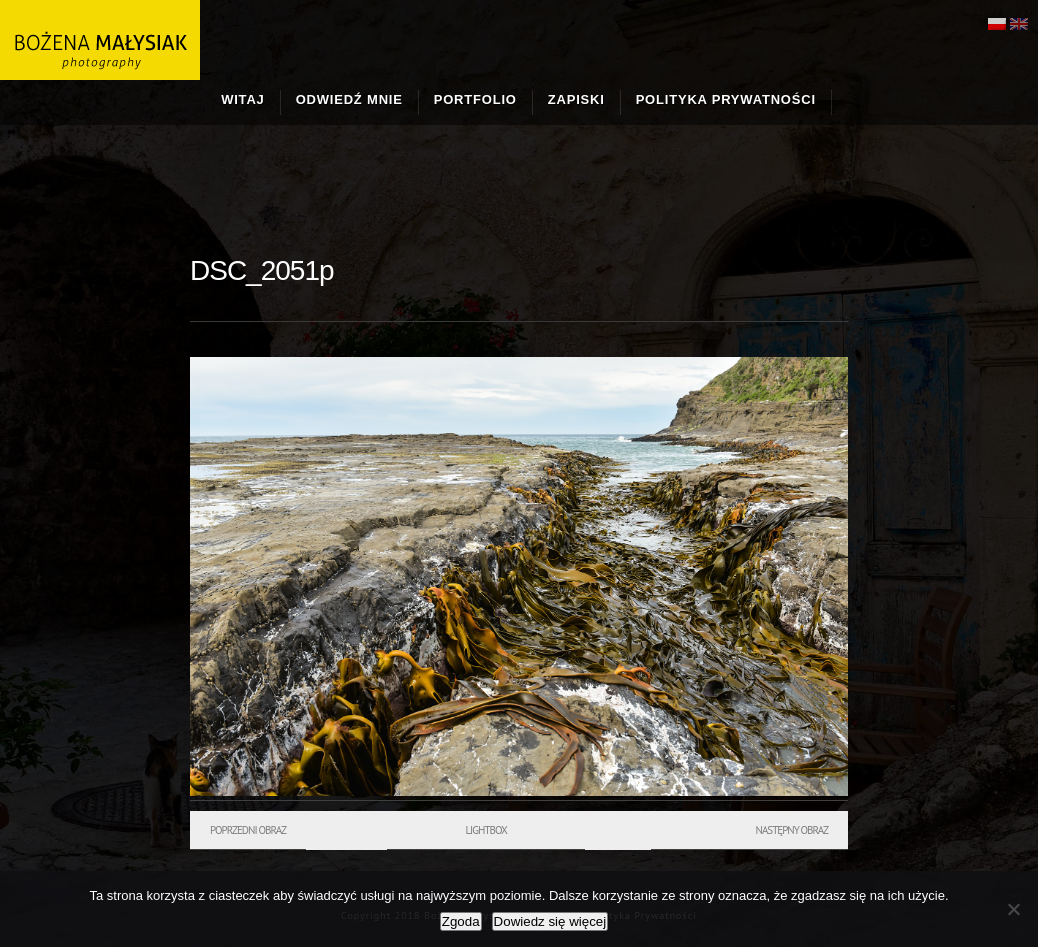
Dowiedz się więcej (550, 921)
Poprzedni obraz (248, 830)
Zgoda (461, 921)
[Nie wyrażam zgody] (1013, 909)
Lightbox (485, 830)
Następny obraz (791, 830)
